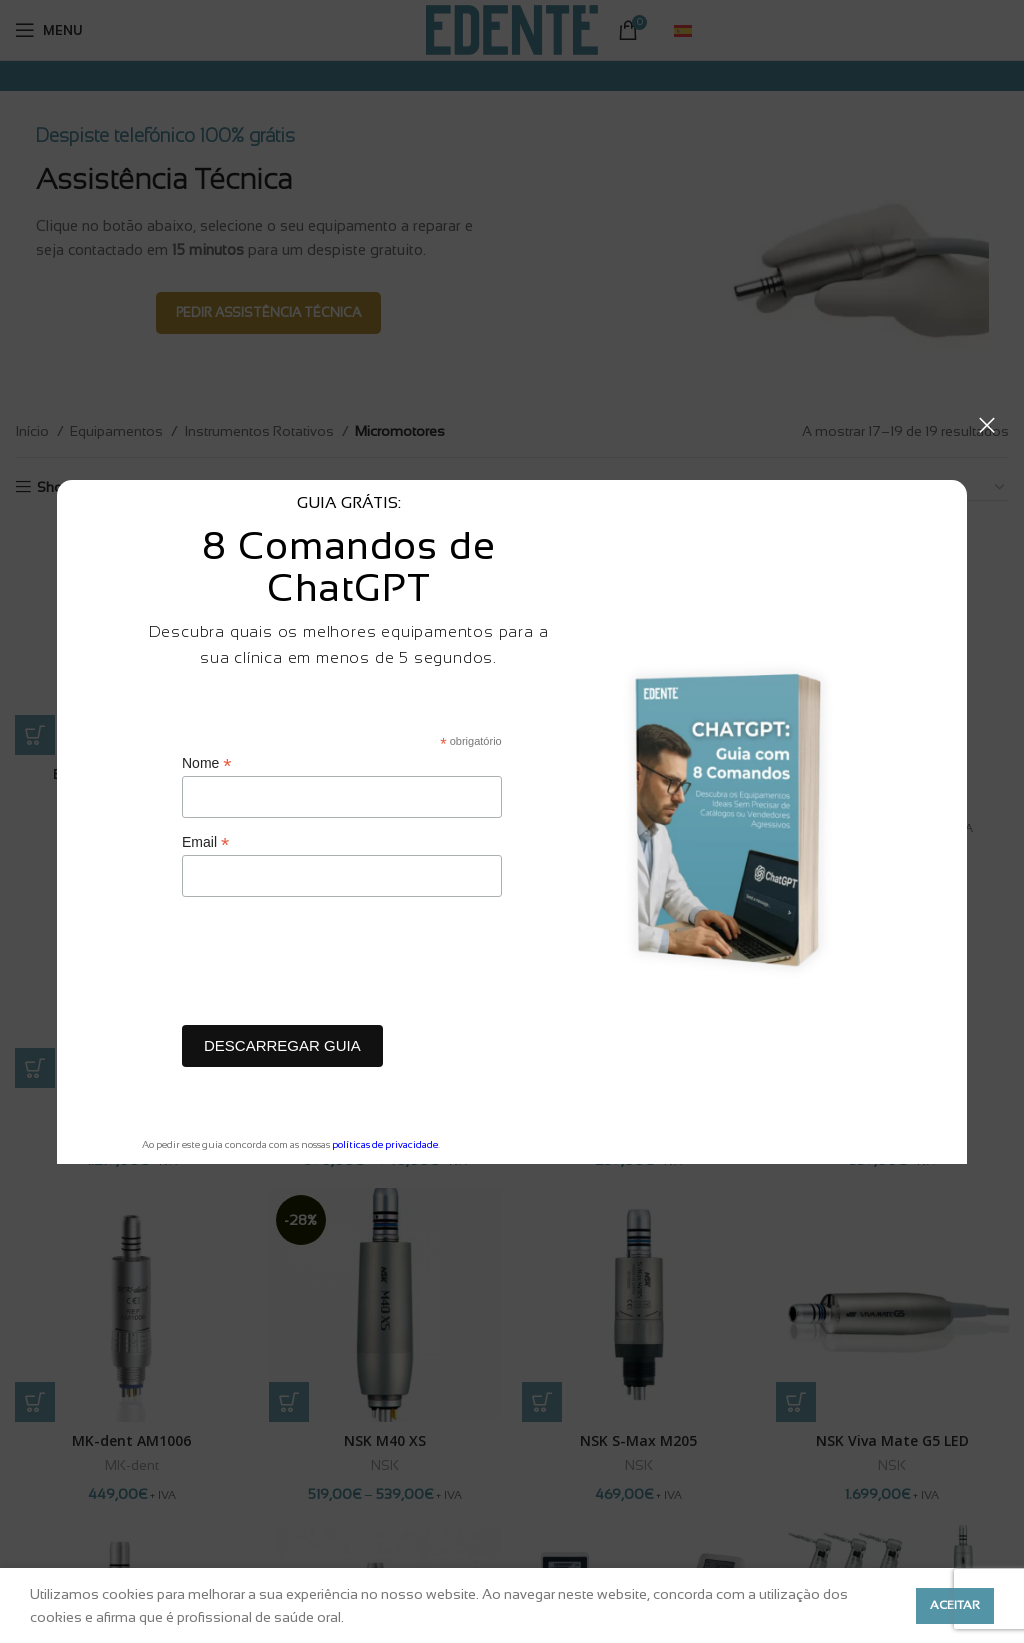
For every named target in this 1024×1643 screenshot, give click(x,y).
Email (205, 842)
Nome (206, 763)
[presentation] (334, 966)
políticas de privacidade (385, 1144)
